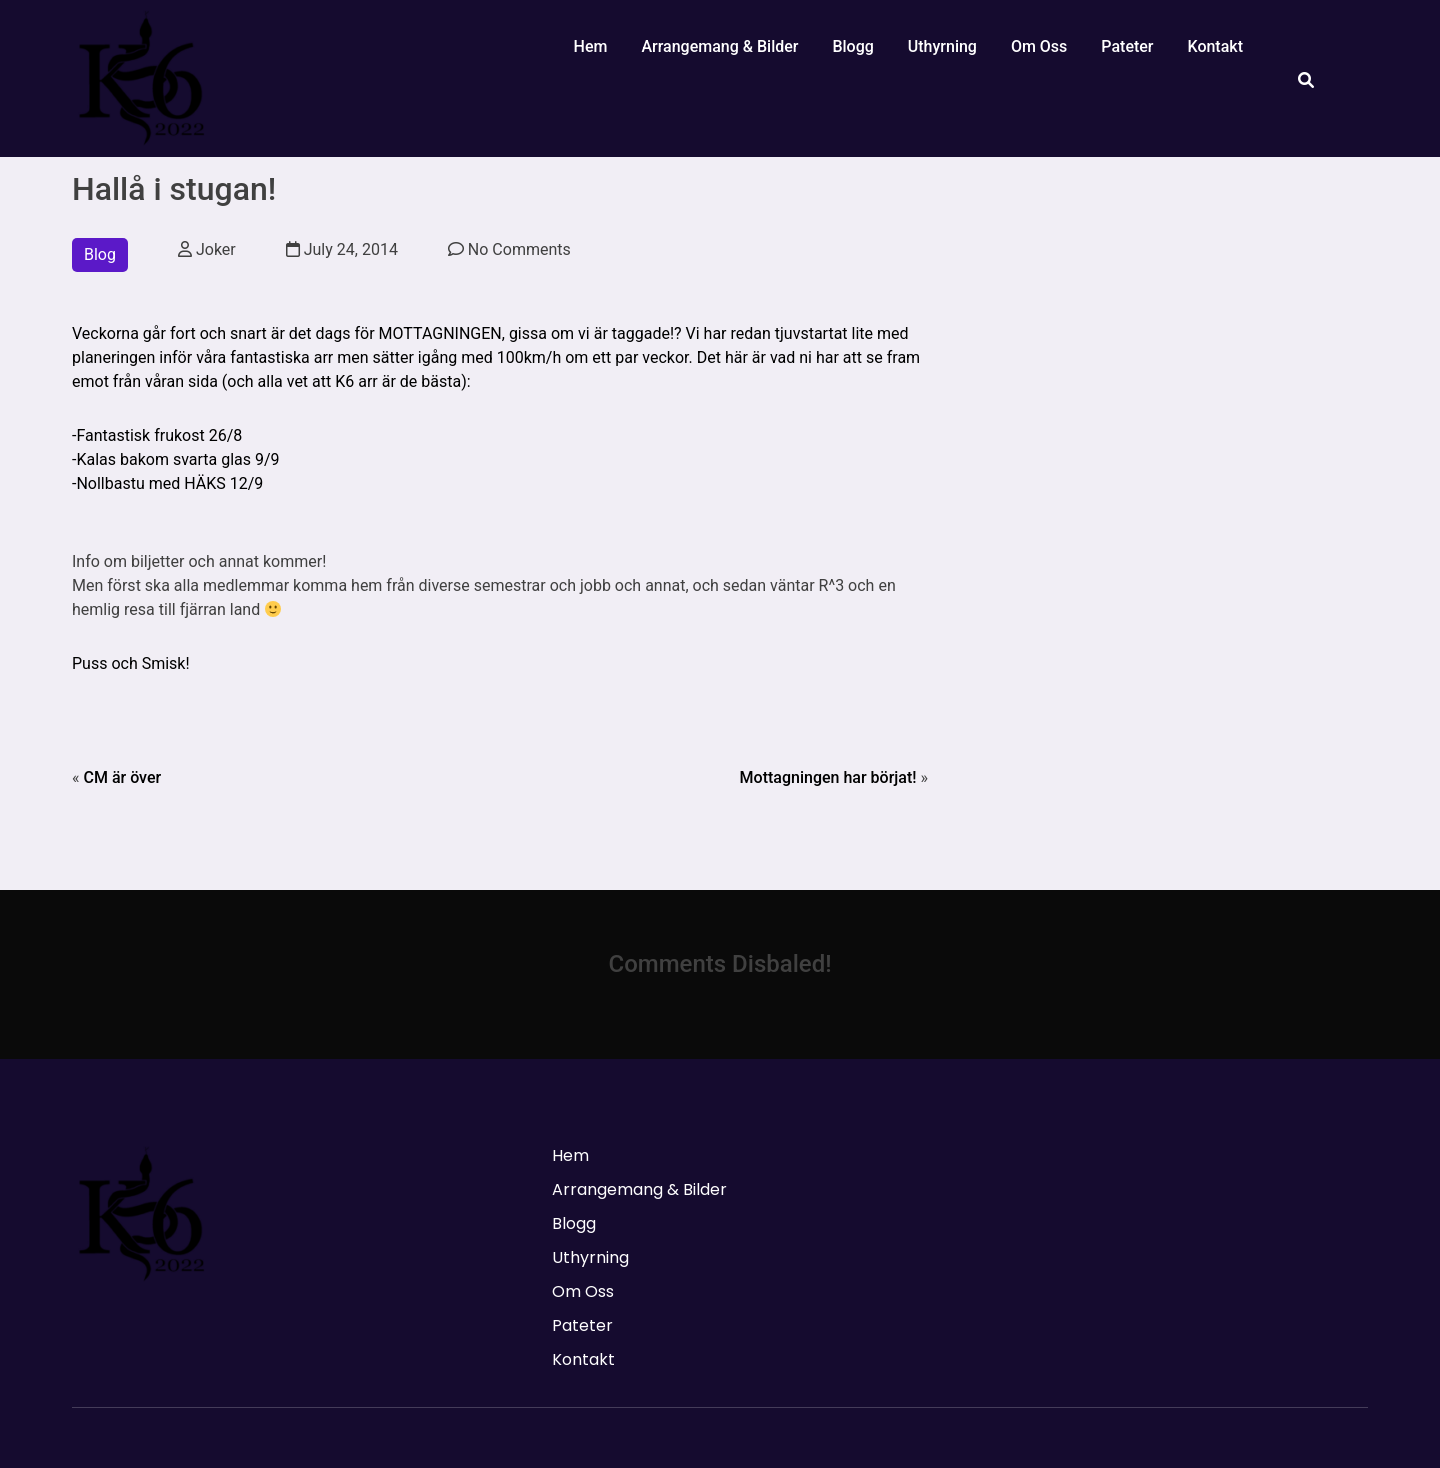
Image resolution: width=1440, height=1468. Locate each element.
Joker (207, 249)
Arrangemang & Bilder (719, 46)
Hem (591, 46)
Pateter (1127, 46)
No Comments (509, 249)
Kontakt (1215, 46)
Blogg (852, 46)
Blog (100, 254)
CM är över (122, 777)
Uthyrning (942, 46)
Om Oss (1039, 46)
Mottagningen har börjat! (828, 777)
